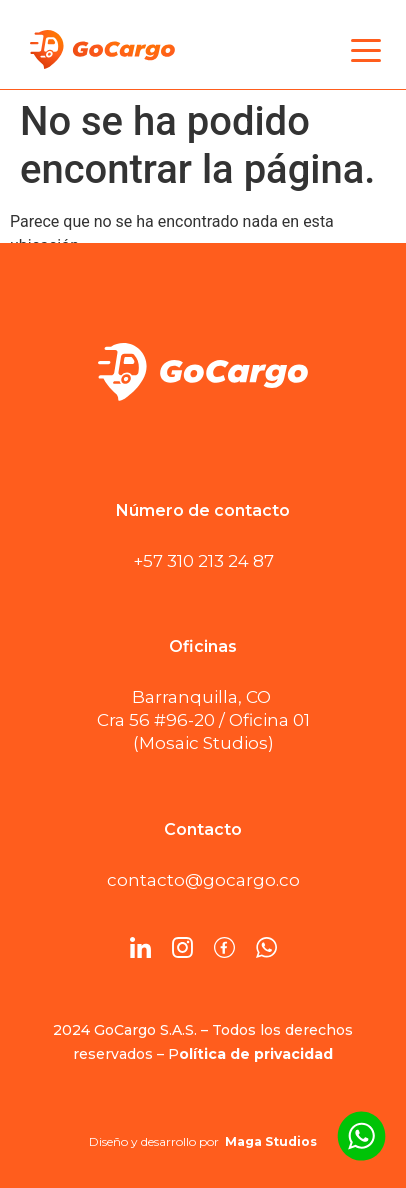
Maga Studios (271, 1141)
